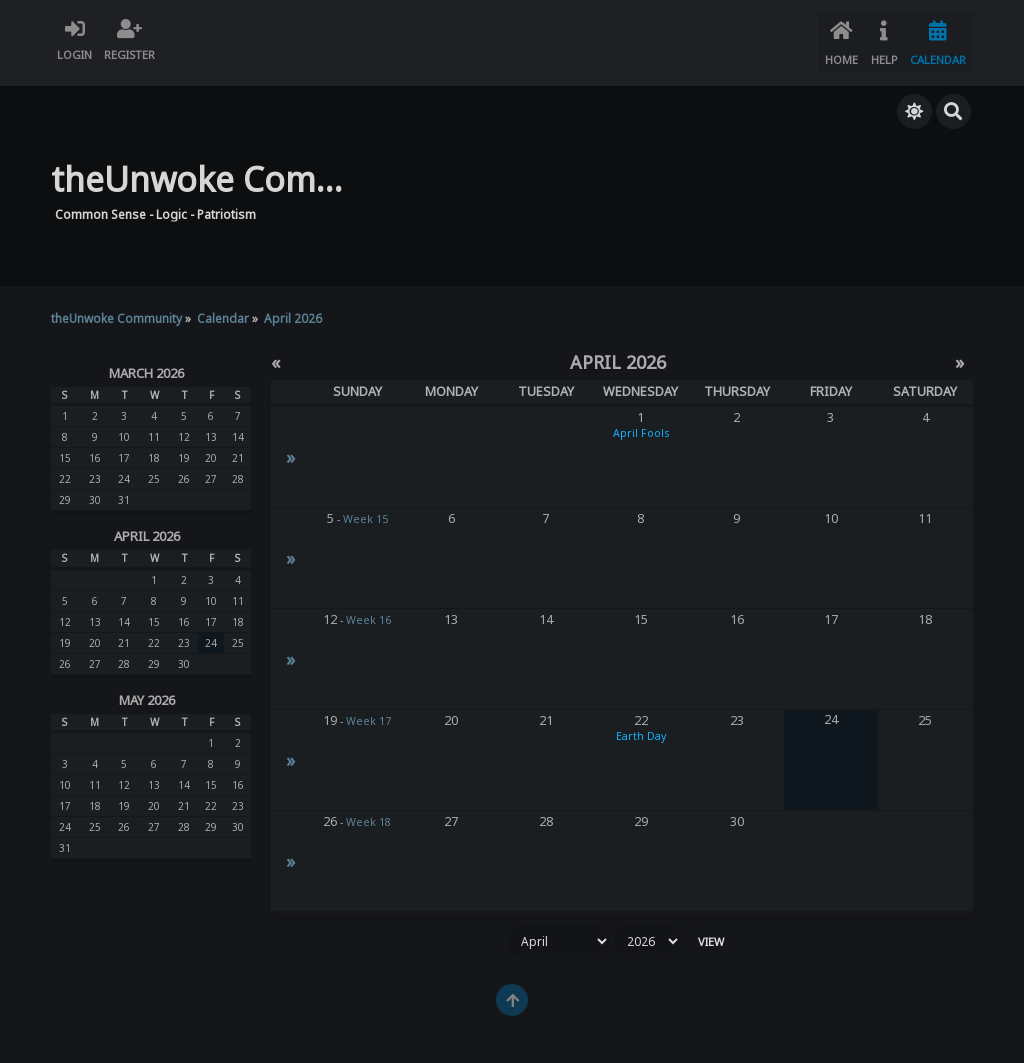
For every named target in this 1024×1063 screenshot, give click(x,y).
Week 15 (365, 508)
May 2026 (147, 689)
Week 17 (368, 710)
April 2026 (147, 525)
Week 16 (368, 609)
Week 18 (368, 811)
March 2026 (146, 361)
